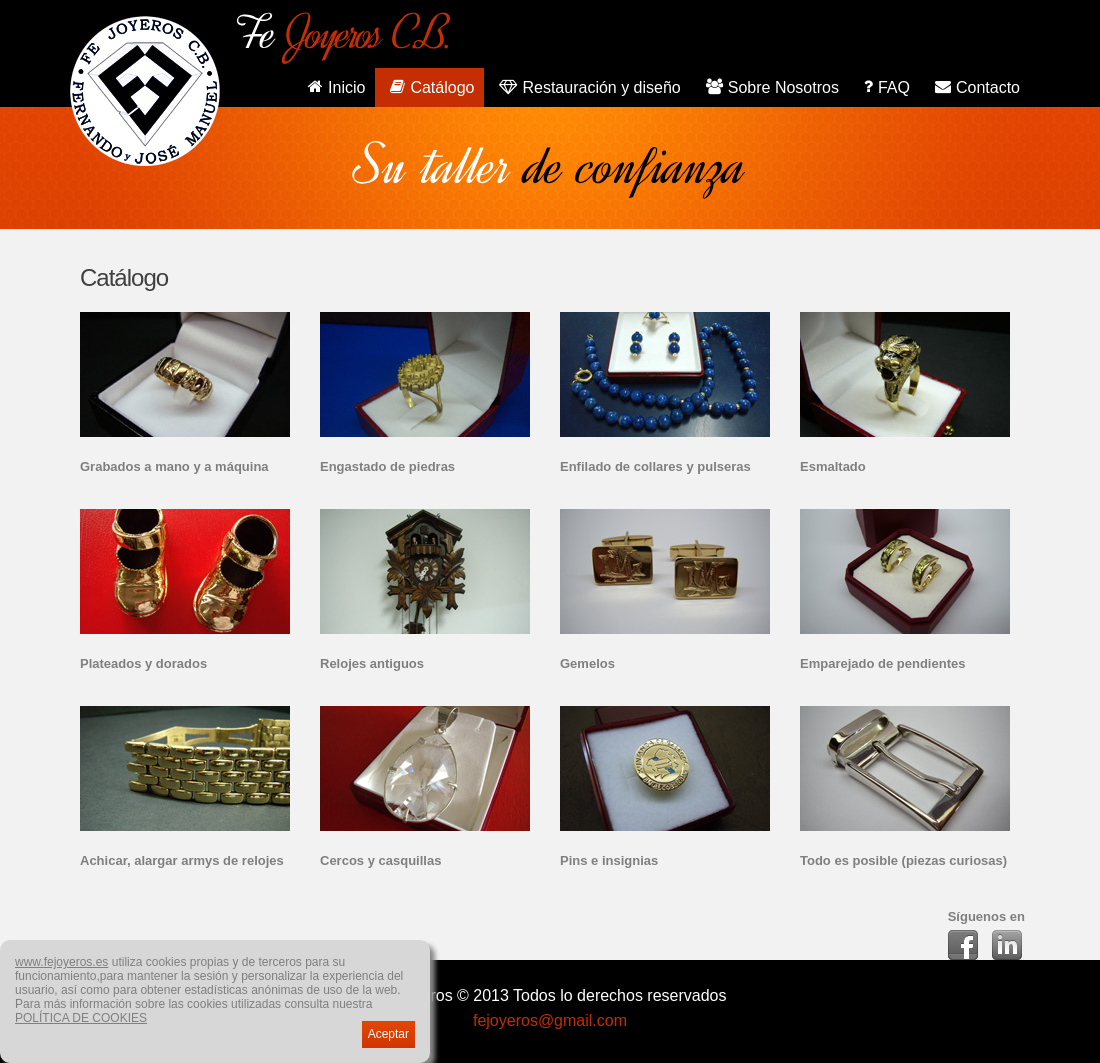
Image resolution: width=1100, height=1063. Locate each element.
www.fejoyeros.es (61, 962)
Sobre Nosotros (770, 86)
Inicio (334, 86)
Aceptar (388, 1034)
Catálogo (429, 86)
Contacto (975, 86)
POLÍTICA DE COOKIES (81, 1018)
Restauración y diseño (587, 86)
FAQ (884, 86)
